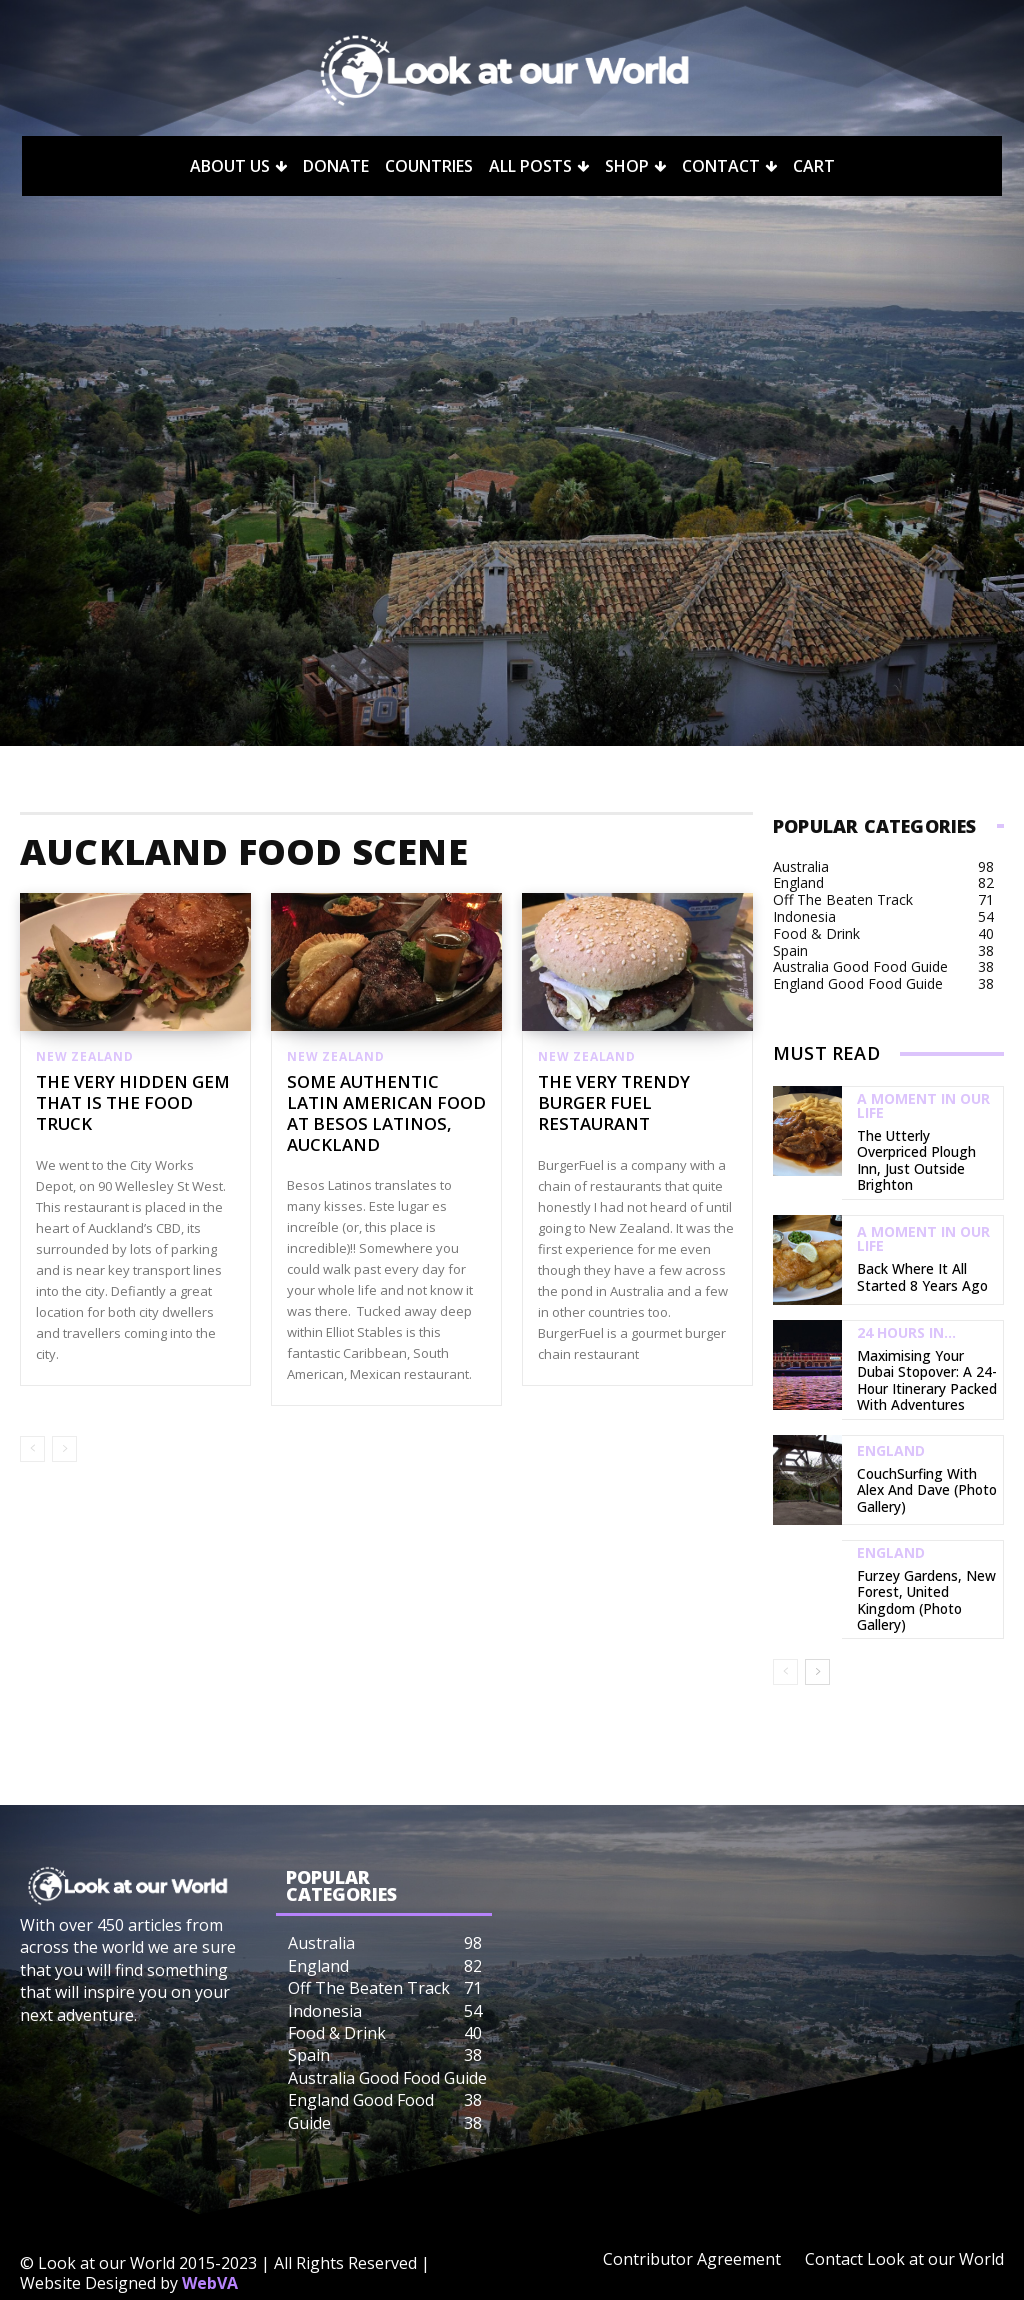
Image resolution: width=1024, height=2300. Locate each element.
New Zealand (85, 1057)
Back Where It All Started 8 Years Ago (926, 1254)
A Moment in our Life (923, 1106)
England (891, 1423)
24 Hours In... (906, 1310)
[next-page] (817, 1636)
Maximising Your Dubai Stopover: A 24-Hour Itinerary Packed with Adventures (923, 1353)
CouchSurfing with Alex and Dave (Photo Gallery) (923, 1459)
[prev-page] (32, 1451)
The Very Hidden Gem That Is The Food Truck (122, 1104)
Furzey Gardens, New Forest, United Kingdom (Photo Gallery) (925, 1564)
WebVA (210, 2246)
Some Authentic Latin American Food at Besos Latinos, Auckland (381, 1114)
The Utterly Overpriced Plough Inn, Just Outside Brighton (925, 1149)
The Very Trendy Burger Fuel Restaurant (607, 1104)
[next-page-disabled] (64, 1451)
